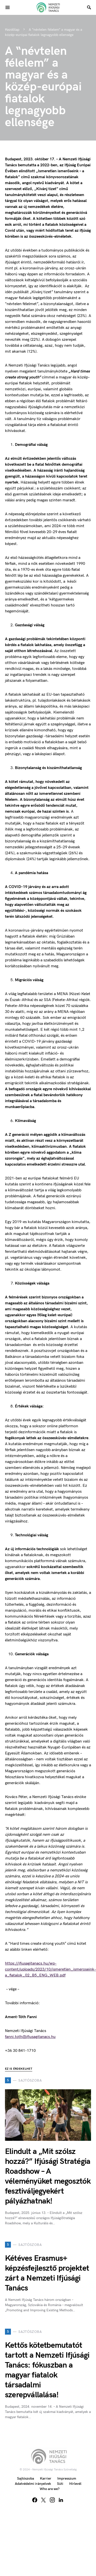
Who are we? (50, 2489)
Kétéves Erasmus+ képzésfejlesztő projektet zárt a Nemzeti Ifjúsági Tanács (47, 2273)
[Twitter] (43, 2499)
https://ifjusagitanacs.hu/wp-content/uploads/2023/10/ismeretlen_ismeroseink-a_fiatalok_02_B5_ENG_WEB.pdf (50, 1969)
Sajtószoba (25, 2478)
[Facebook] (34, 2499)
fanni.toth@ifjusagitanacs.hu (30, 2036)
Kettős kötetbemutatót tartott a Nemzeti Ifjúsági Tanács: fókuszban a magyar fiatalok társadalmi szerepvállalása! (47, 2370)
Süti (60, 2484)
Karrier (45, 2478)
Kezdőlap (12, 30)
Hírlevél (75, 2484)
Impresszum (66, 2478)
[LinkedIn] (61, 2499)
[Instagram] (52, 2499)
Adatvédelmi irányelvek (33, 2484)
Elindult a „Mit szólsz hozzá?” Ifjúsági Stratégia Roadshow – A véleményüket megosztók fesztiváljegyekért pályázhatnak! (48, 2176)
